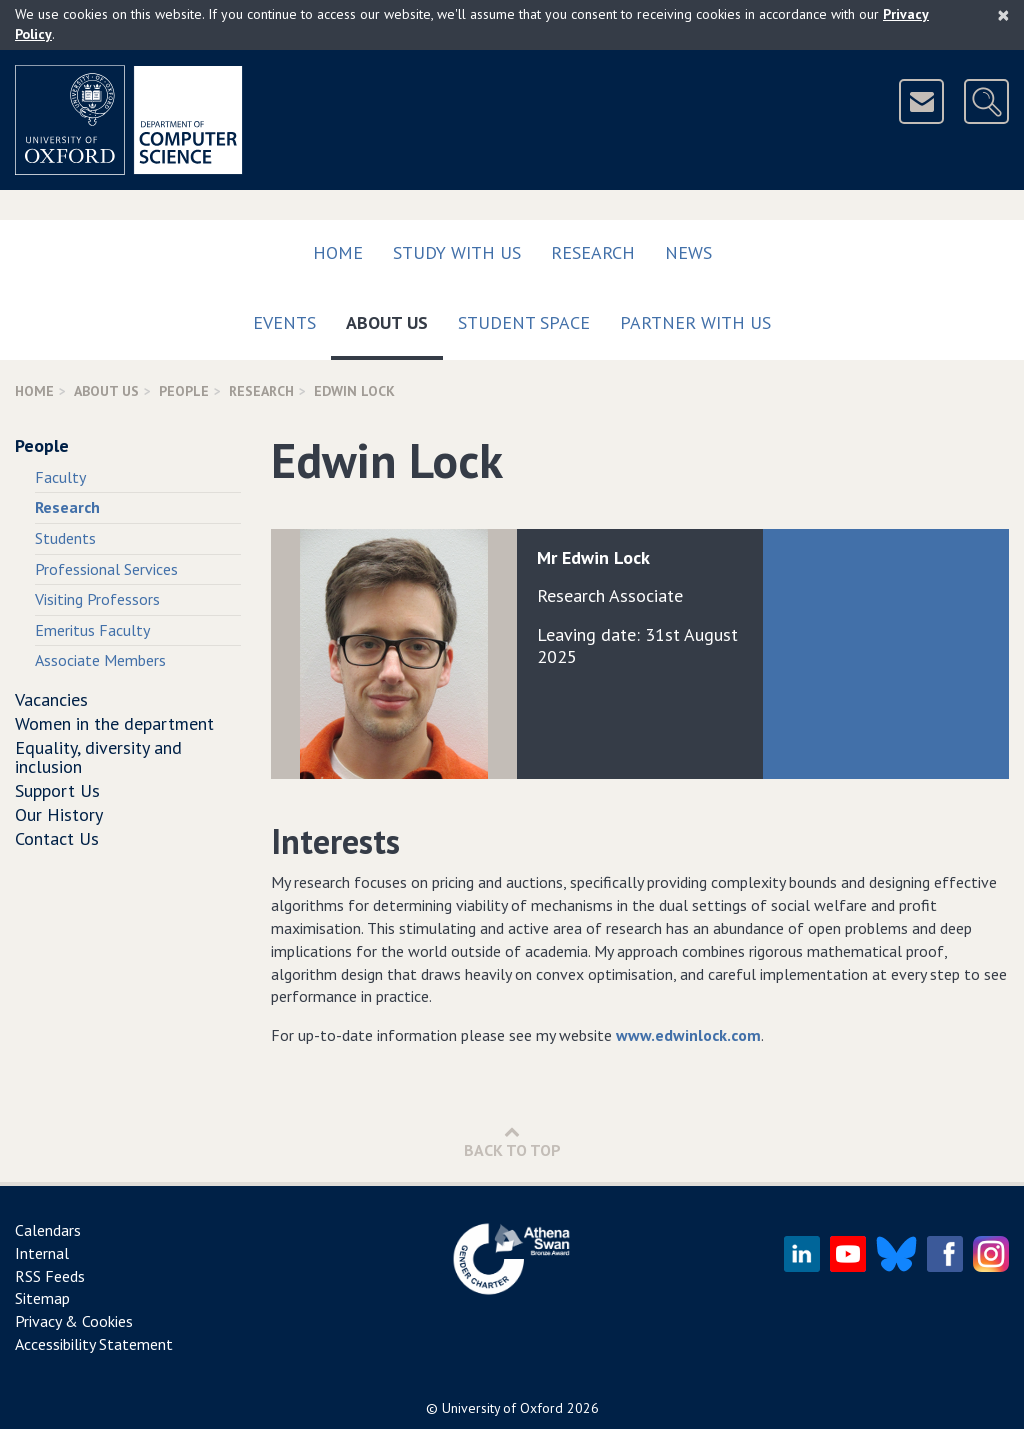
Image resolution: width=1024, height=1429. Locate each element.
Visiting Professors (97, 599)
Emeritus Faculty (92, 630)
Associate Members (100, 660)
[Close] (1003, 15)
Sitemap (42, 1298)
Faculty (60, 477)
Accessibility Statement (94, 1344)
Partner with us (695, 322)
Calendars (48, 1230)
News (688, 252)
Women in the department (114, 723)
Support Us (57, 790)
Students (65, 538)
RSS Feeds (50, 1276)
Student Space (524, 322)
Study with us (457, 252)
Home (338, 252)
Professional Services (106, 569)
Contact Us (57, 838)
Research (593, 252)
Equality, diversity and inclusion (98, 757)
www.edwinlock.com (688, 1035)
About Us (394, 318)
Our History (59, 814)
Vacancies (51, 699)
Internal (42, 1253)
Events (284, 322)
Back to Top (512, 1141)
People (184, 391)
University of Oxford (502, 1408)
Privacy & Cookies (74, 1321)
